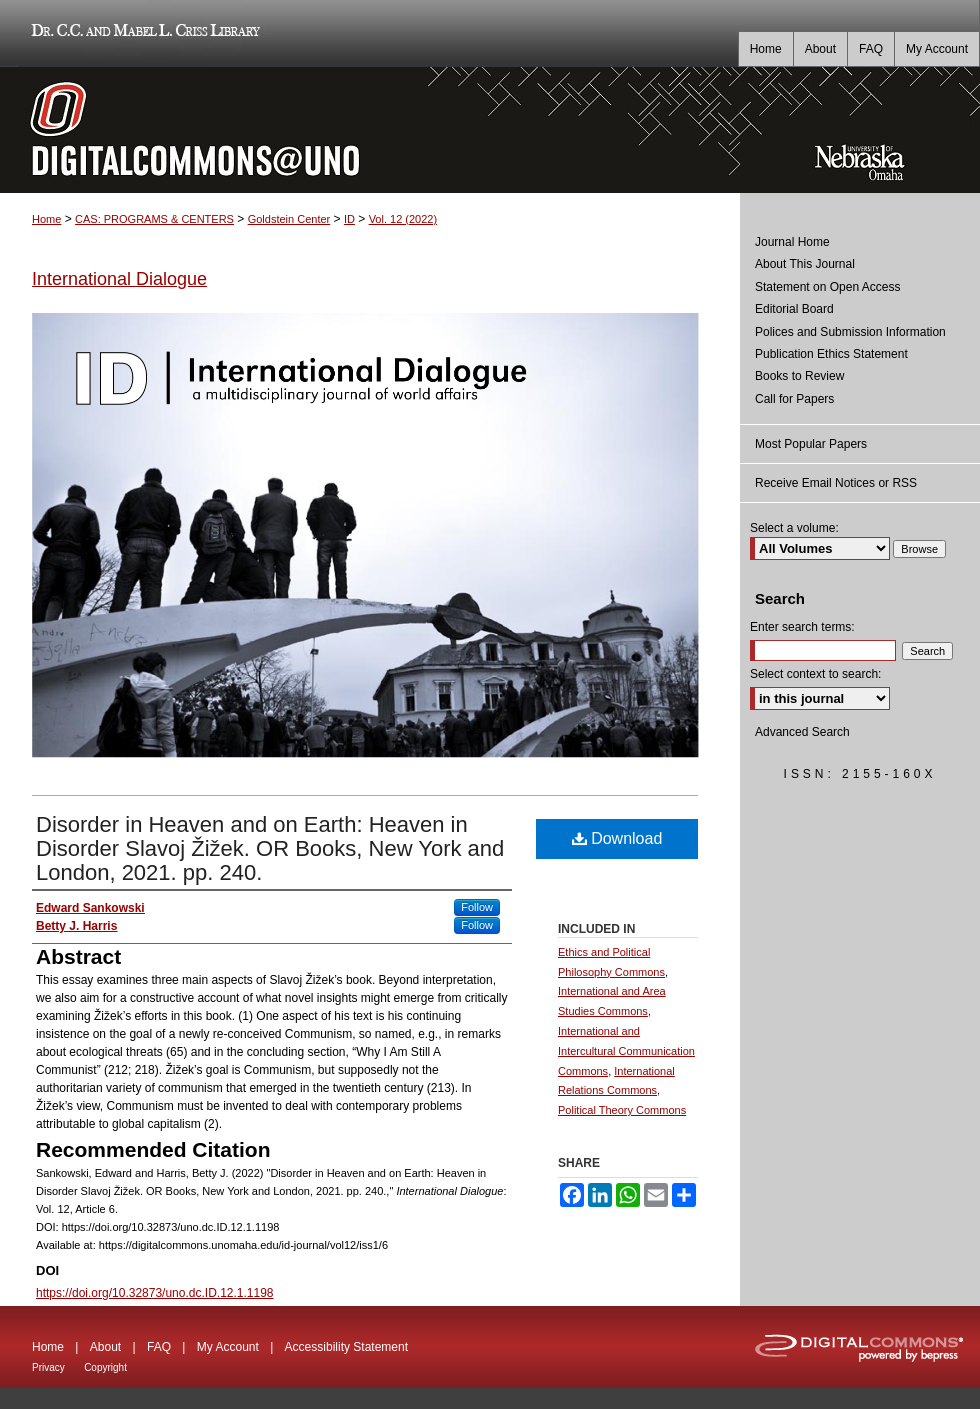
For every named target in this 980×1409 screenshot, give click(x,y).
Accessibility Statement (346, 1347)
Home (46, 219)
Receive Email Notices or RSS (836, 483)
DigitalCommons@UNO (370, 130)
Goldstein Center (289, 219)
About (105, 1347)
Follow (477, 907)
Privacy (48, 1367)
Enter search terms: (802, 627)
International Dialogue (119, 279)
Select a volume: (794, 528)
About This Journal (805, 264)
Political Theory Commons (622, 1110)
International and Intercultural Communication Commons (626, 1051)
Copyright (105, 1367)
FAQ (159, 1347)
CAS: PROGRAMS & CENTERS (154, 219)
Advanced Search (802, 732)
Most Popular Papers (811, 444)
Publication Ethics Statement (831, 354)
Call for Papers (794, 399)
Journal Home (792, 242)
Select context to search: (815, 674)
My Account (228, 1347)
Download (617, 838)
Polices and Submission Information (850, 332)
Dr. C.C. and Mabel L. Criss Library (142, 33)
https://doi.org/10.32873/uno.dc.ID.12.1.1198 (155, 1293)
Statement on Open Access (827, 287)
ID (349, 219)
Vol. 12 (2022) (403, 219)
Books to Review (799, 376)
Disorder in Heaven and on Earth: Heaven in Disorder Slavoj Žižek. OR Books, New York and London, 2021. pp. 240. (270, 848)
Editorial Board (794, 309)
